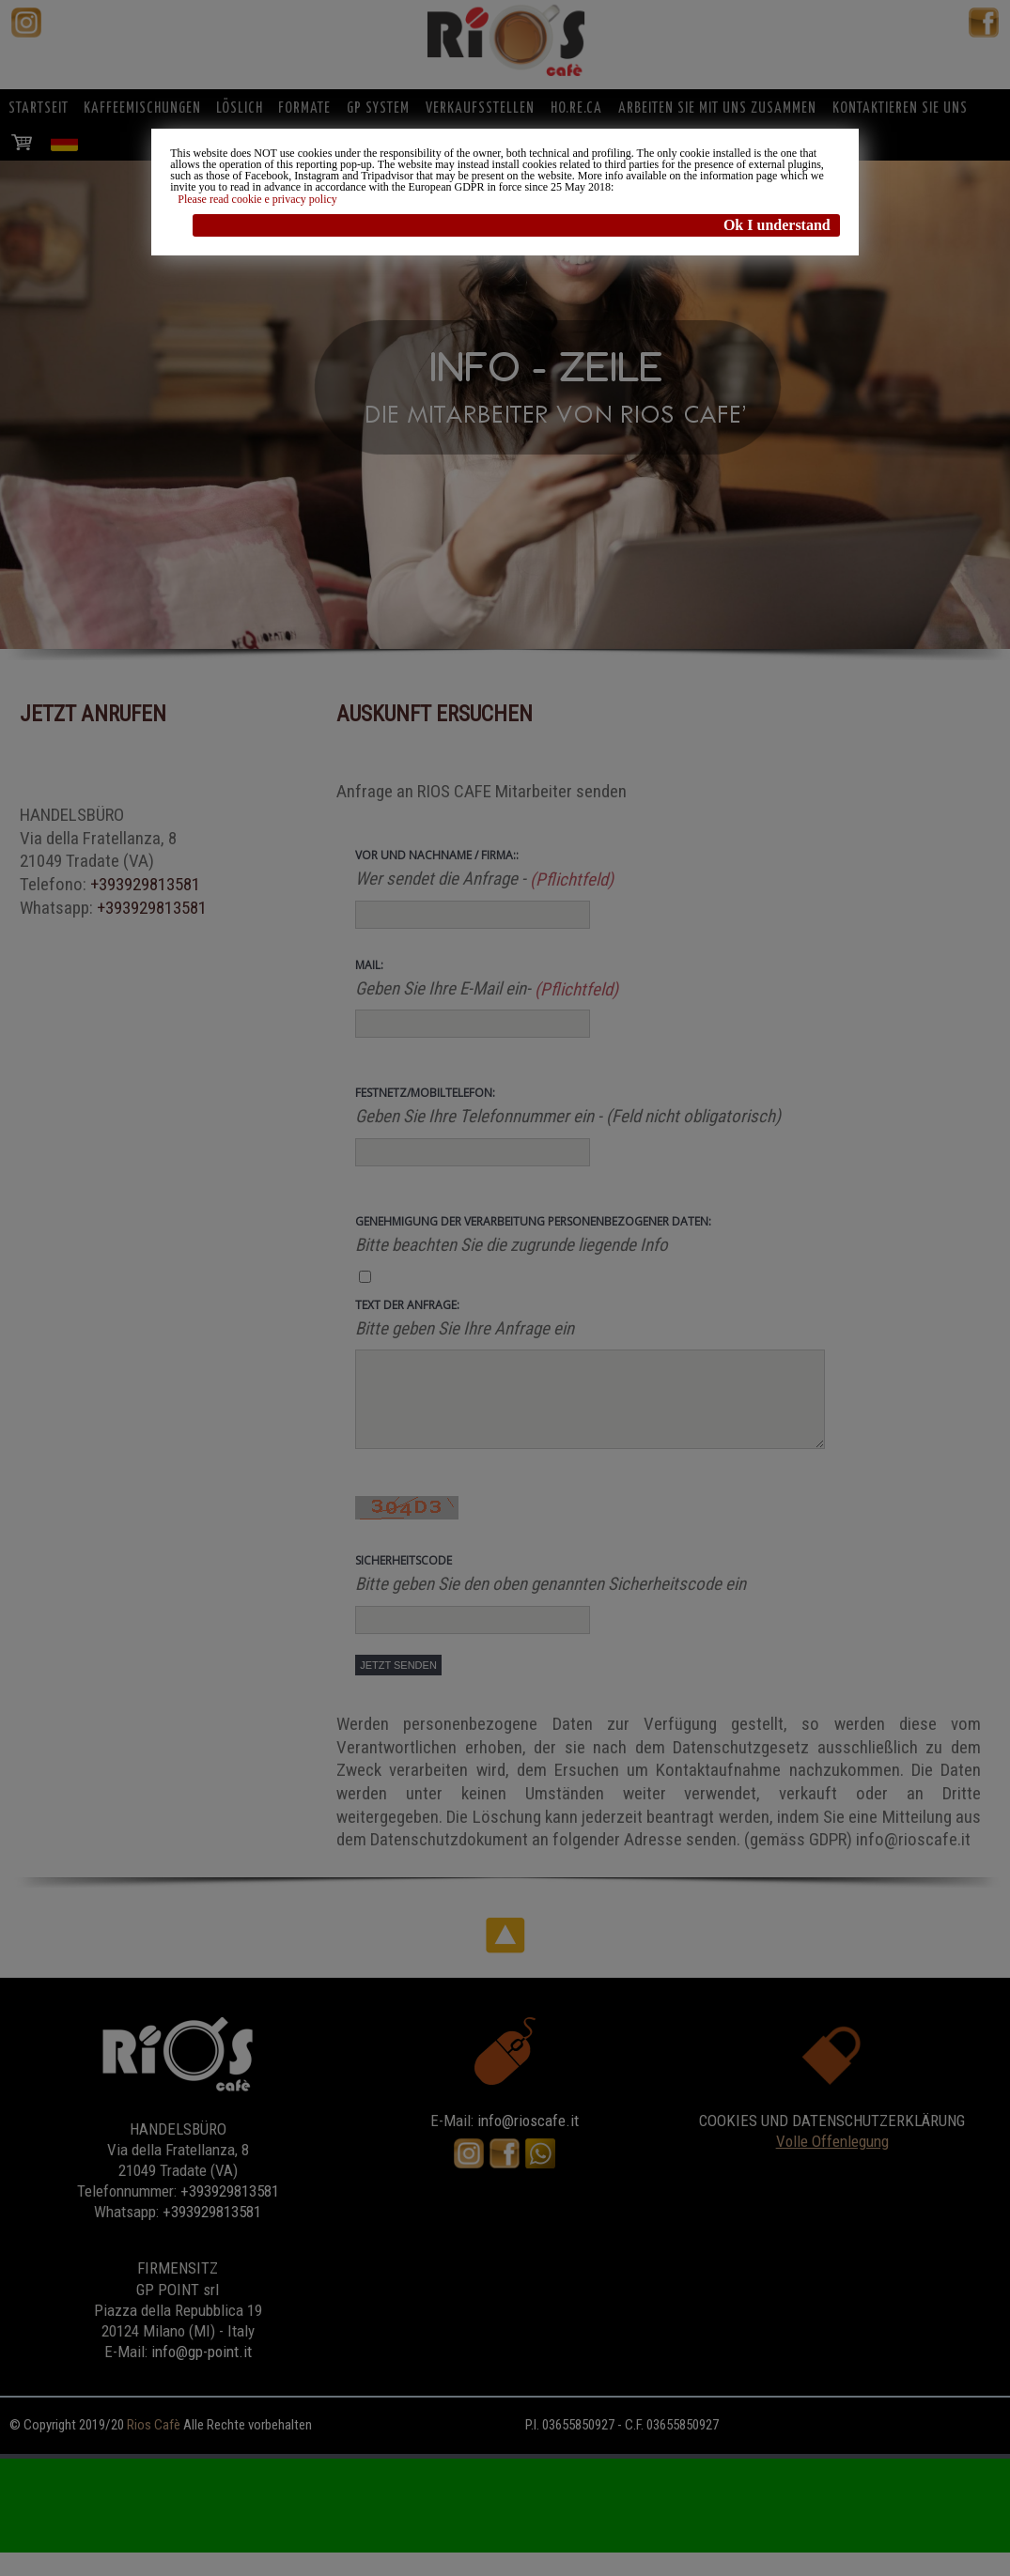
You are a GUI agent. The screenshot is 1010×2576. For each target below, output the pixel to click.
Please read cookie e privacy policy (257, 199)
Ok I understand (777, 225)
